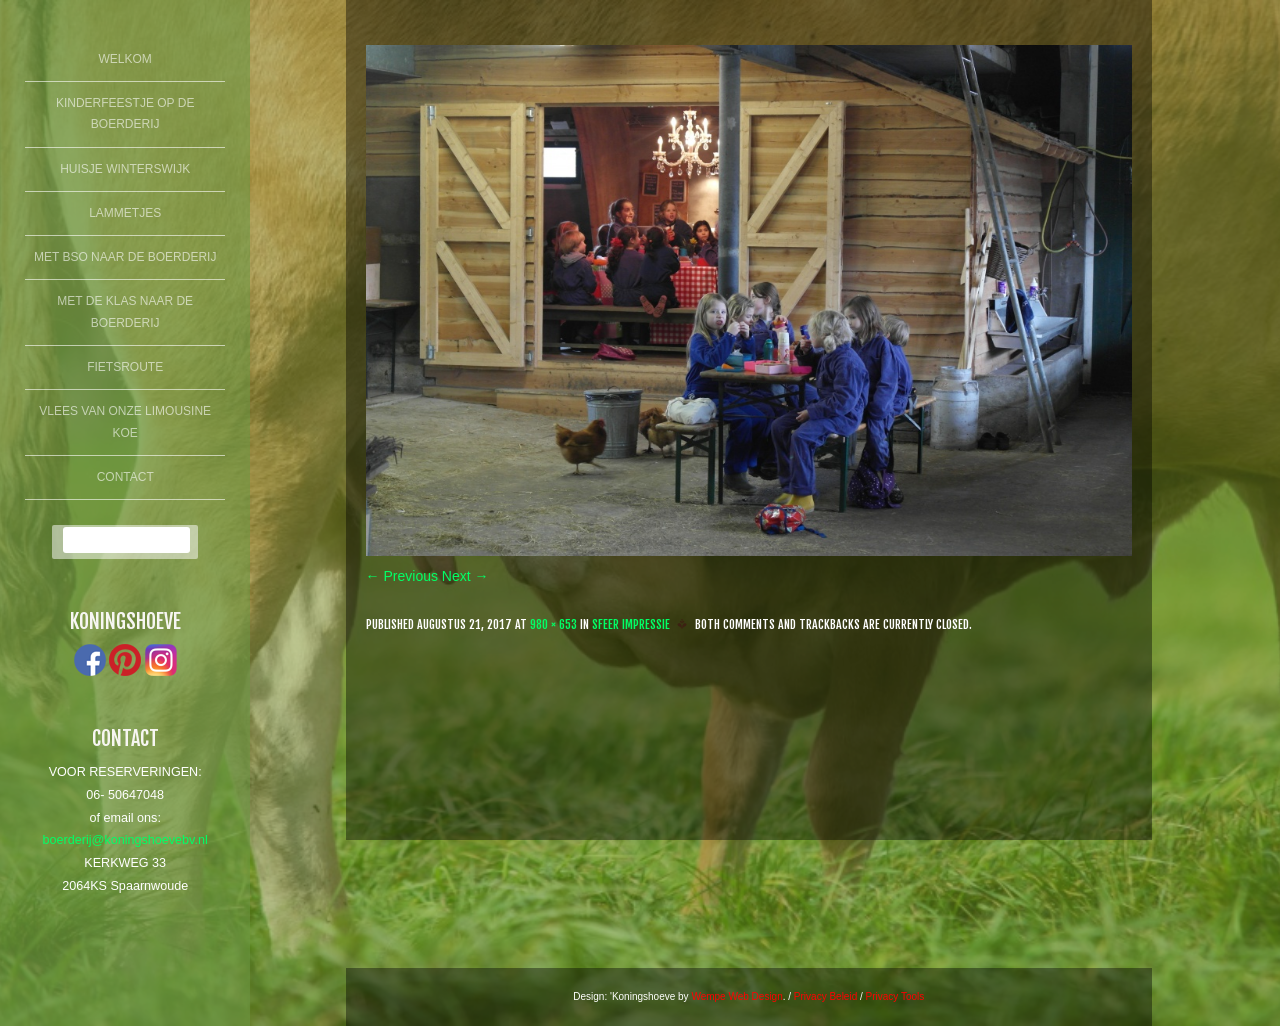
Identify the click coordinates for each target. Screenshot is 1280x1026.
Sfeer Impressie (631, 624)
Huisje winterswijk (125, 169)
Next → (465, 576)
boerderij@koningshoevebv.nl (125, 840)
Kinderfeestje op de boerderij (125, 114)
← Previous (402, 576)
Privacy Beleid (825, 996)
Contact (125, 477)
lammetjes (125, 213)
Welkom (125, 59)
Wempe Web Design (736, 996)
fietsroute (125, 367)
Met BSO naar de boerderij (125, 257)
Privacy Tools (895, 996)
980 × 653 (553, 624)
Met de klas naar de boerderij (125, 312)
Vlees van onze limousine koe (125, 422)
